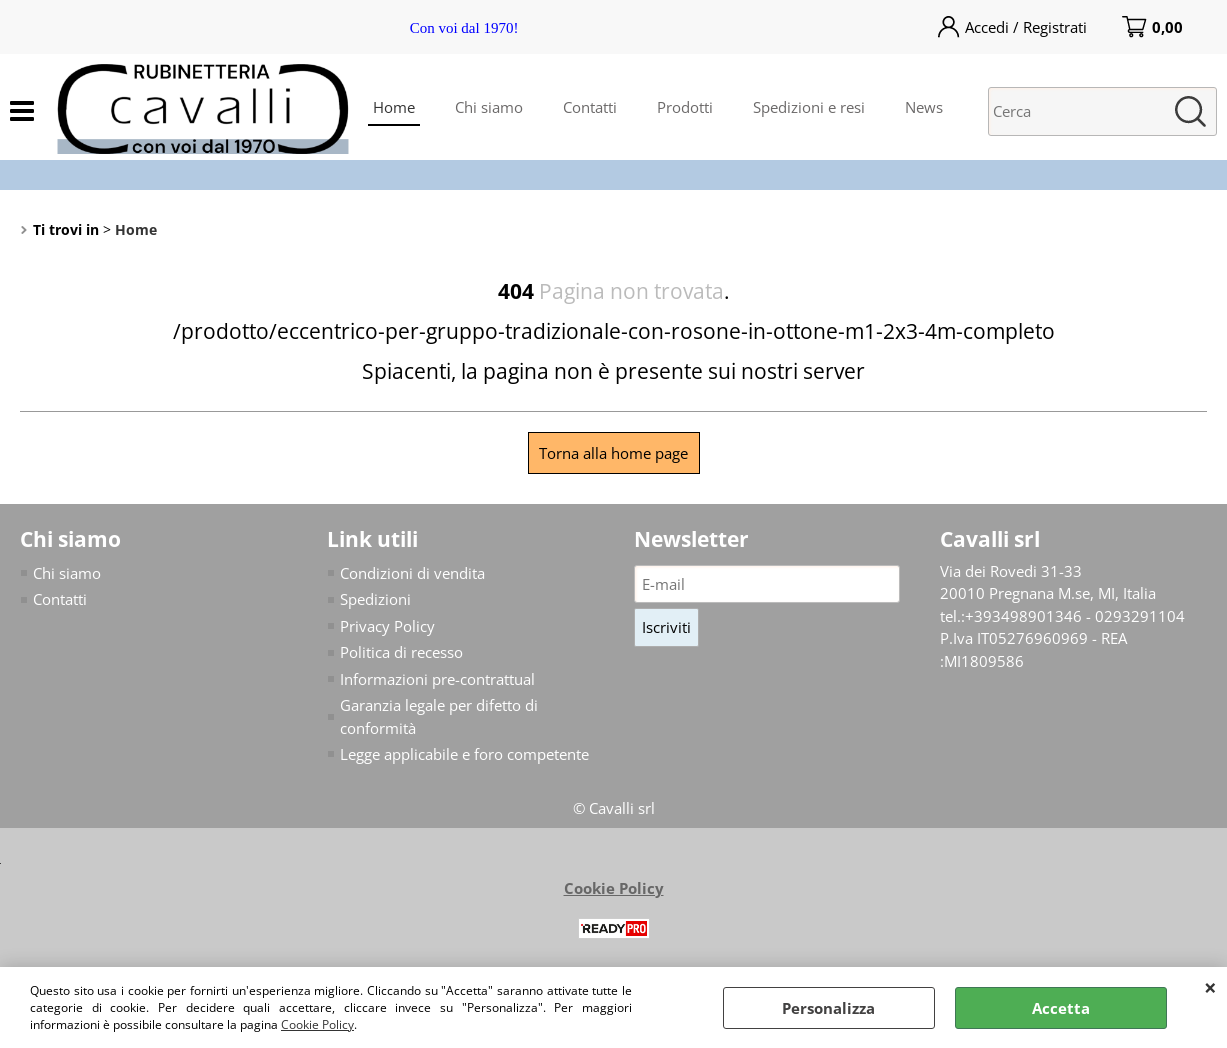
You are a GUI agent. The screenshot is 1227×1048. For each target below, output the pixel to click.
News (924, 107)
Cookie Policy (317, 1024)
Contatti (590, 107)
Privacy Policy (387, 626)
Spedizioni (375, 599)
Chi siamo (489, 107)
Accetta (1061, 1008)
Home (394, 107)
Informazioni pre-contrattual (437, 679)
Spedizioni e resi (809, 107)
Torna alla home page (613, 453)
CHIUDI (1210, 987)
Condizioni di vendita (412, 573)
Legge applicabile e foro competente (464, 754)
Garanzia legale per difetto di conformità (439, 716)
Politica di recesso (401, 652)
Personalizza (828, 1008)
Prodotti (685, 107)
